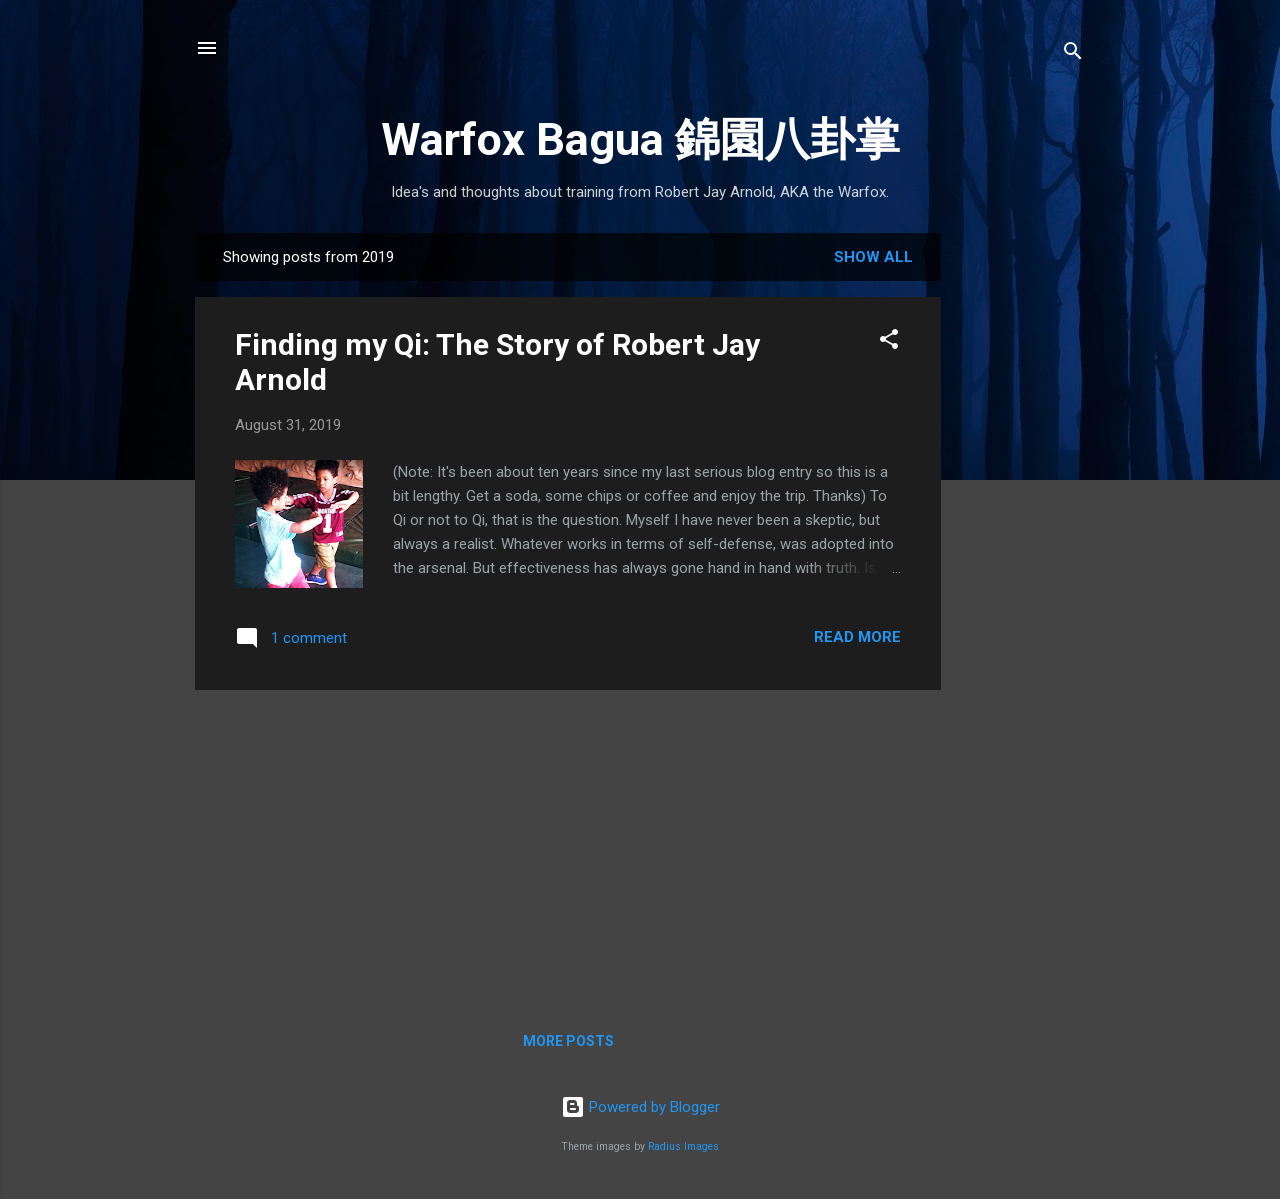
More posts (568, 1041)
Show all (873, 257)
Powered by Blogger (640, 1107)
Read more (857, 637)
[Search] (1073, 54)
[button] (889, 342)
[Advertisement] (1021, 549)
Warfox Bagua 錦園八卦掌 (640, 139)
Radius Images (683, 1146)
